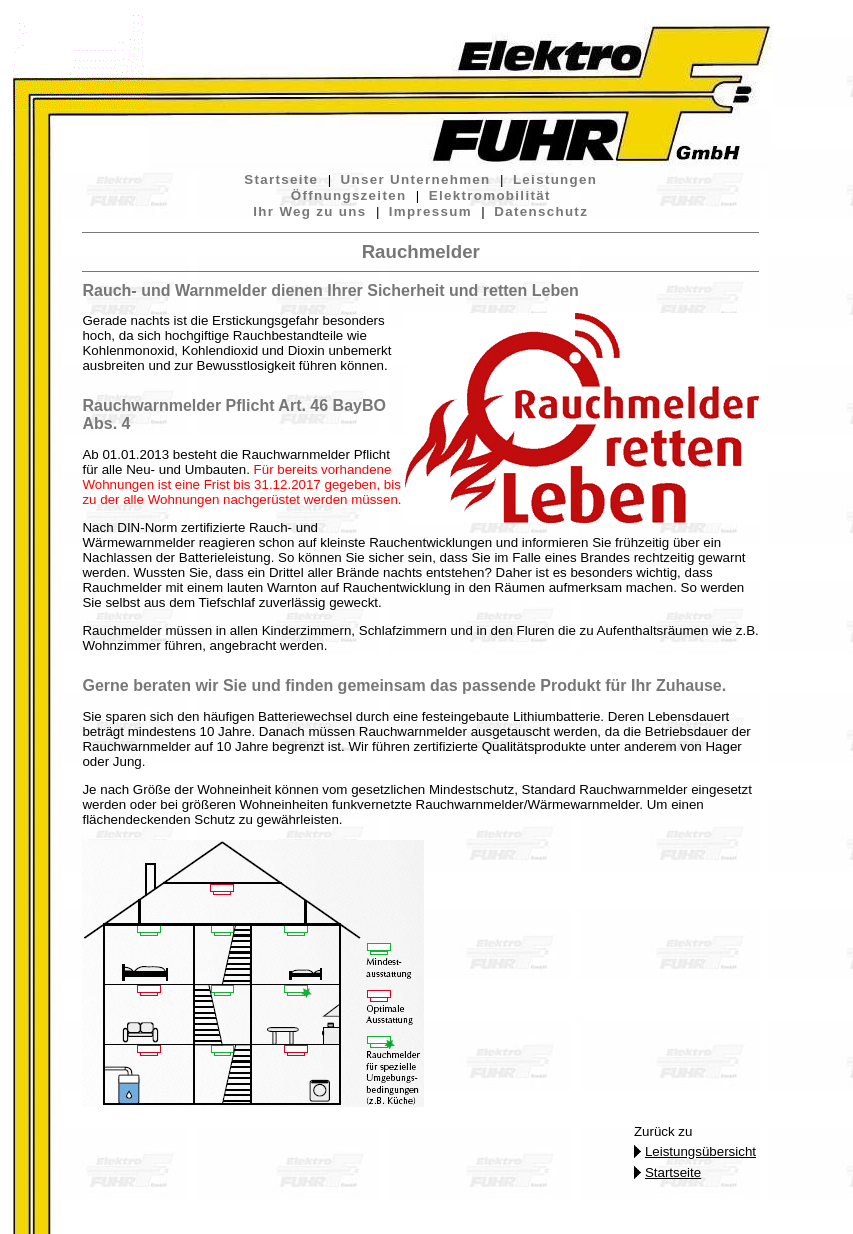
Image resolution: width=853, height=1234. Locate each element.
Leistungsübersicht (700, 1151)
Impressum (430, 211)
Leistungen (555, 179)
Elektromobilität (490, 195)
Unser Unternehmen (416, 179)
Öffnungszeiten (349, 195)
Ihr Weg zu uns (309, 211)
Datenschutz (541, 211)
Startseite (281, 179)
